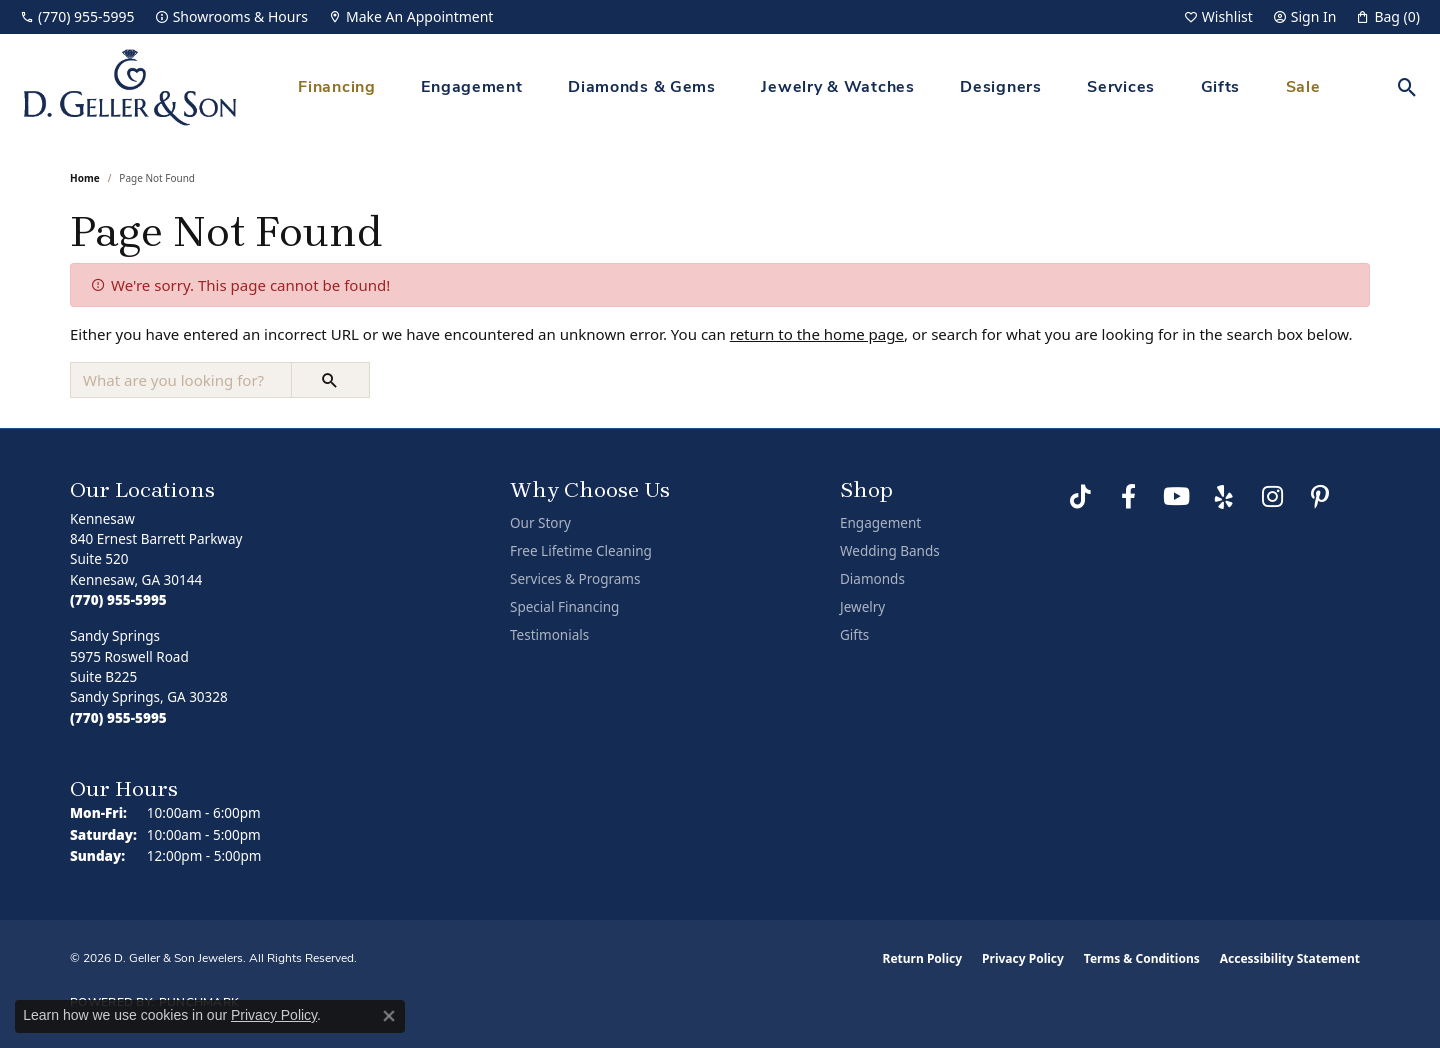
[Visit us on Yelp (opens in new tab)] (1224, 497)
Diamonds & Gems (642, 88)
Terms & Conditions (1142, 958)
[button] (1218, 17)
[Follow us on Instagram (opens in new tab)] (1272, 497)
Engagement (471, 88)
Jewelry (862, 607)
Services (1121, 88)
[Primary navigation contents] (809, 87)
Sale (1303, 88)
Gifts (1221, 88)
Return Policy (923, 958)
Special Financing (564, 607)
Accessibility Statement (1290, 958)
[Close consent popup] (389, 1016)
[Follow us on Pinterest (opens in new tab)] (1320, 497)
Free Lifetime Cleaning (581, 551)
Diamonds (872, 579)
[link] (77, 17)
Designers (1000, 88)
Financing (336, 88)
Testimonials (549, 635)
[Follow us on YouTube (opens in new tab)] (1176, 497)
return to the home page (817, 334)
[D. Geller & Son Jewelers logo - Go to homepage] (130, 87)
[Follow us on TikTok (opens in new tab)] (1080, 497)
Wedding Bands (890, 551)
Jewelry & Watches (837, 88)
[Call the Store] (118, 600)
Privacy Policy (1023, 958)
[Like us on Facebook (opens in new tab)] (1128, 497)
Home (85, 178)
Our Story (540, 523)
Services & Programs (575, 579)
